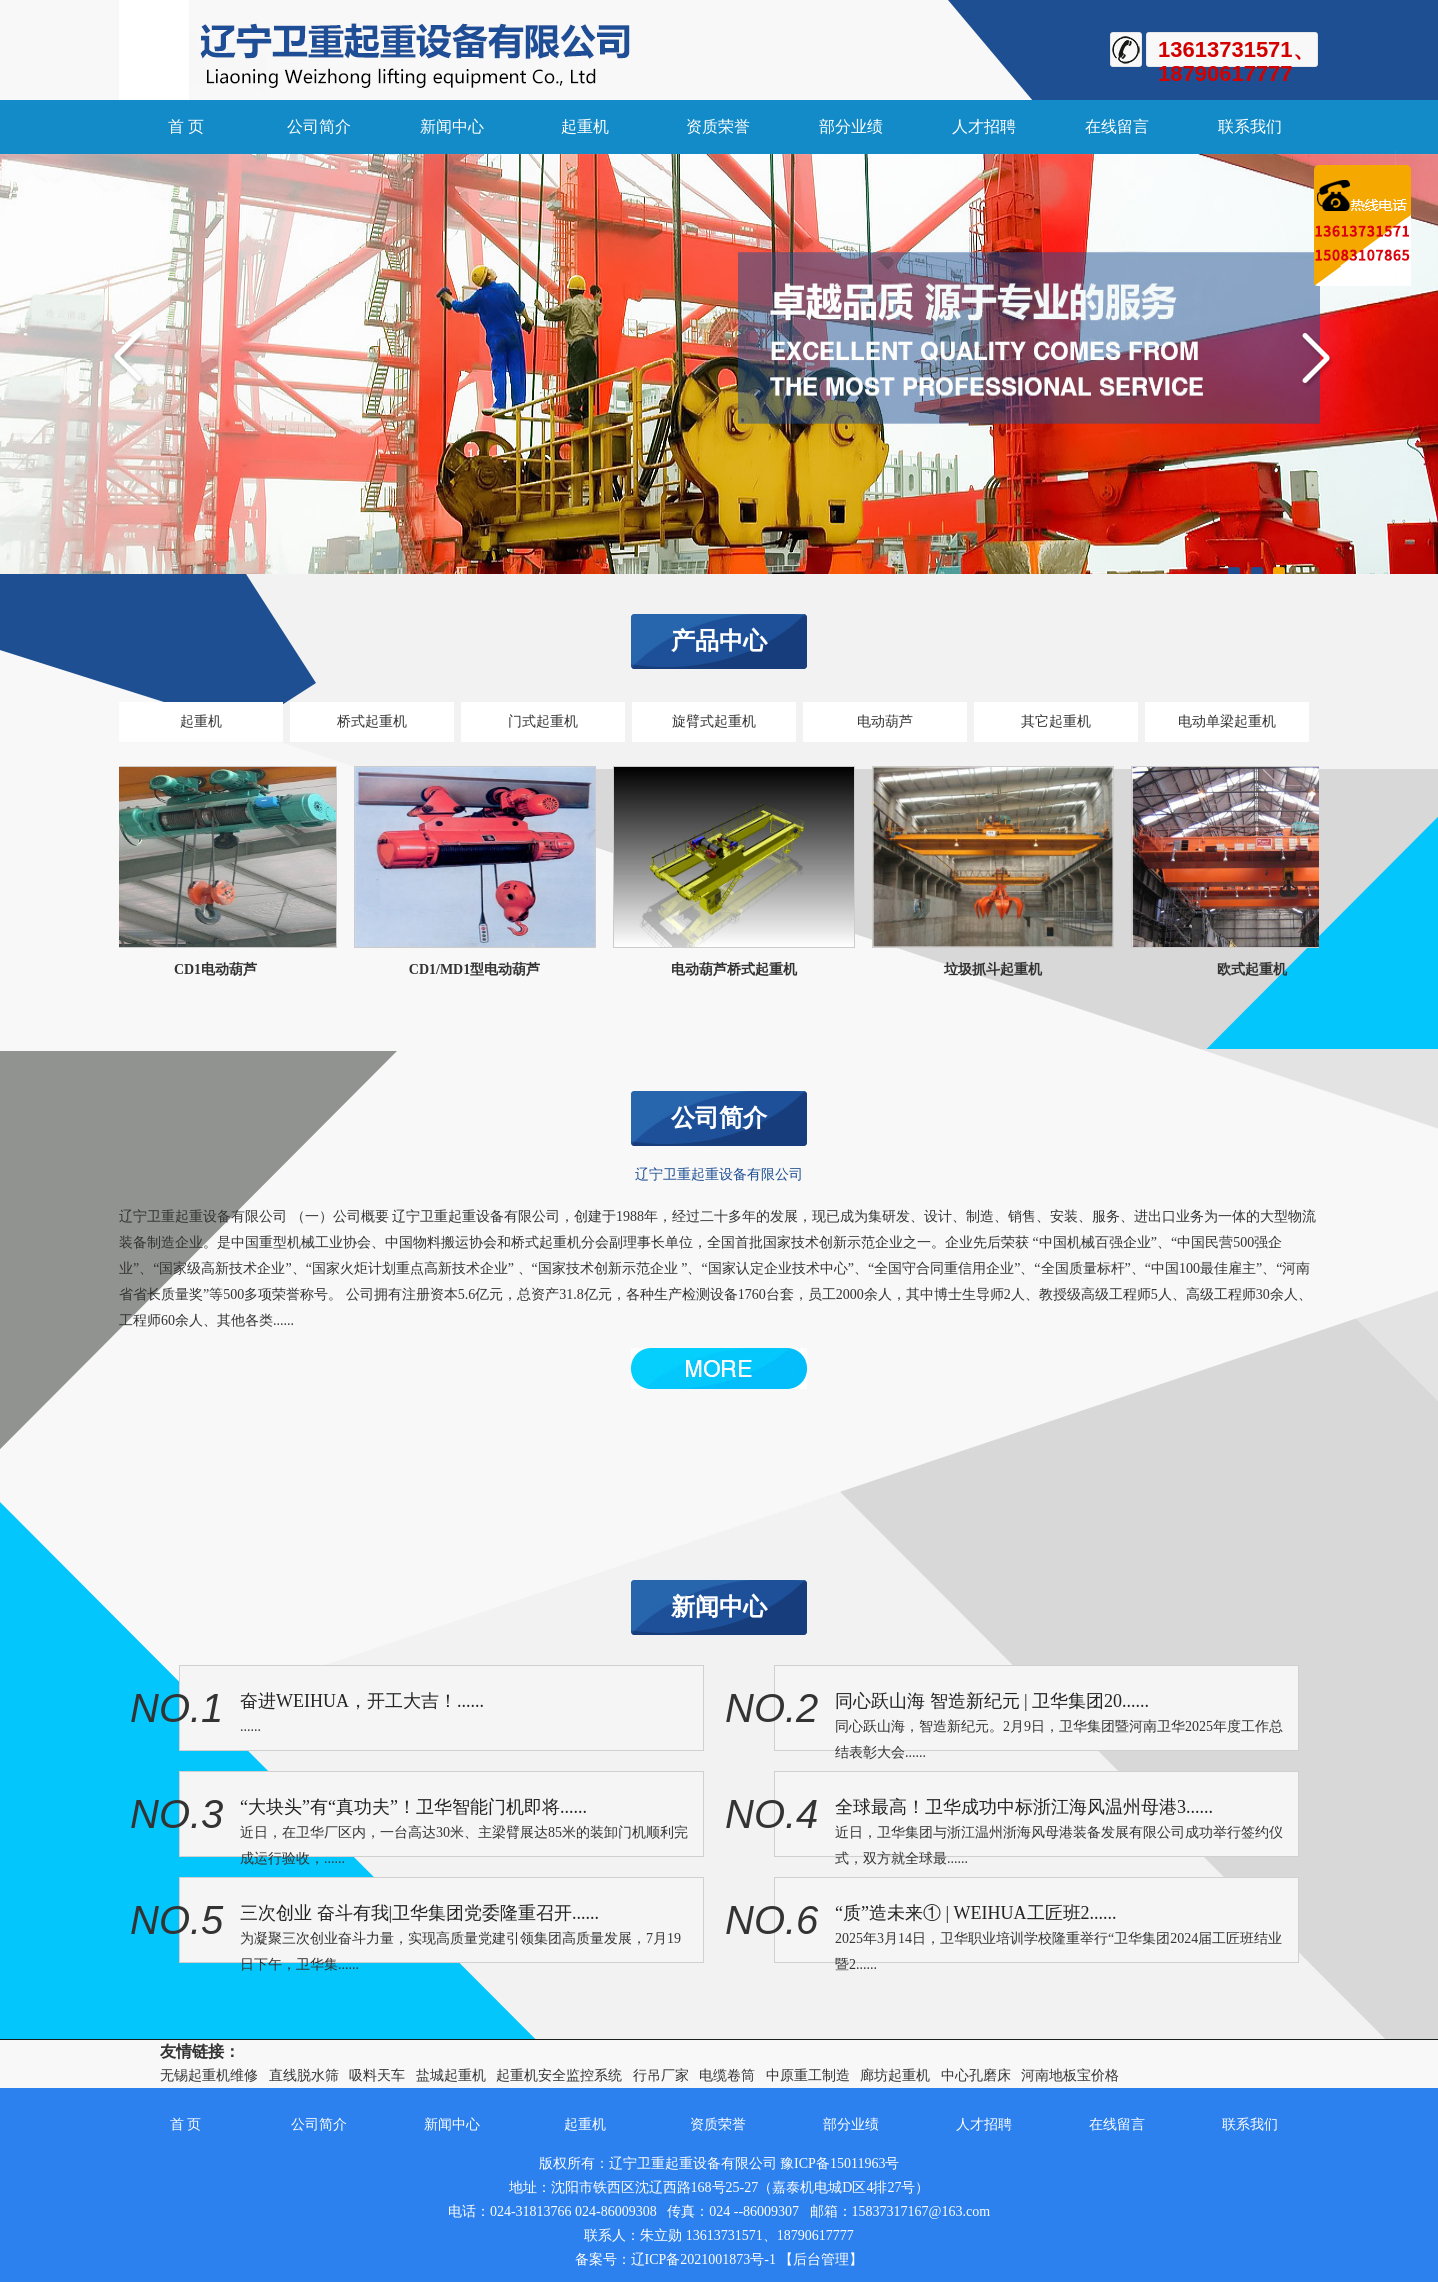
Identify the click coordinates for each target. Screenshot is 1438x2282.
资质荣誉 (718, 126)
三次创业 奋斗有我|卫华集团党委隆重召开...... (419, 1913)
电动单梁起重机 (1227, 721)
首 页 (186, 126)
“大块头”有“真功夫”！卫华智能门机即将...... (413, 1807)
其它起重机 (1056, 721)
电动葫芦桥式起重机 (739, 969)
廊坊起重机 (895, 2075)
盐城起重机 (451, 2075)
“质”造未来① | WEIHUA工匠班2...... (976, 1913)
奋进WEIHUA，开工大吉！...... (362, 1701)
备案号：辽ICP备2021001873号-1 (675, 2259)
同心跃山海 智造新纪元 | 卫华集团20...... (992, 1701)
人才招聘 (984, 126)
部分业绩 (851, 126)
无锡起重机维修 (209, 2075)
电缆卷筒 (727, 2075)
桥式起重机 (372, 721)
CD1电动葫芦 (220, 969)
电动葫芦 (885, 721)
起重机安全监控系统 (559, 2075)
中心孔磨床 (976, 2075)
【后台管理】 (821, 2259)
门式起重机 (543, 721)
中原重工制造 (808, 2075)
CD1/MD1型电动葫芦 (479, 969)
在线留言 (1117, 126)
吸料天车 (377, 2075)
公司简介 (319, 126)
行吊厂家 (661, 2075)
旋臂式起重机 (714, 721)
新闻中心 (452, 126)
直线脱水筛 (304, 2075)
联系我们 (1250, 126)
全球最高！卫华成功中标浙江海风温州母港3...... (1024, 1807)
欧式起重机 (1257, 969)
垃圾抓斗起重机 (998, 969)
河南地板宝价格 (1070, 2075)
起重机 (585, 126)
